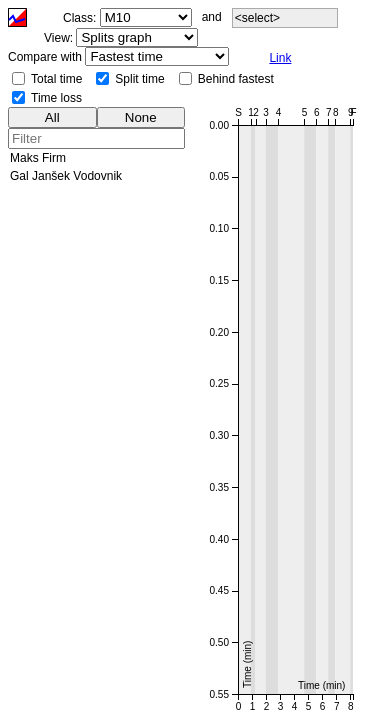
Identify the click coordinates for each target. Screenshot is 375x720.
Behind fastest (236, 79)
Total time (56, 79)
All (52, 117)
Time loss (56, 98)
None (141, 117)
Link (280, 58)
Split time (139, 79)
